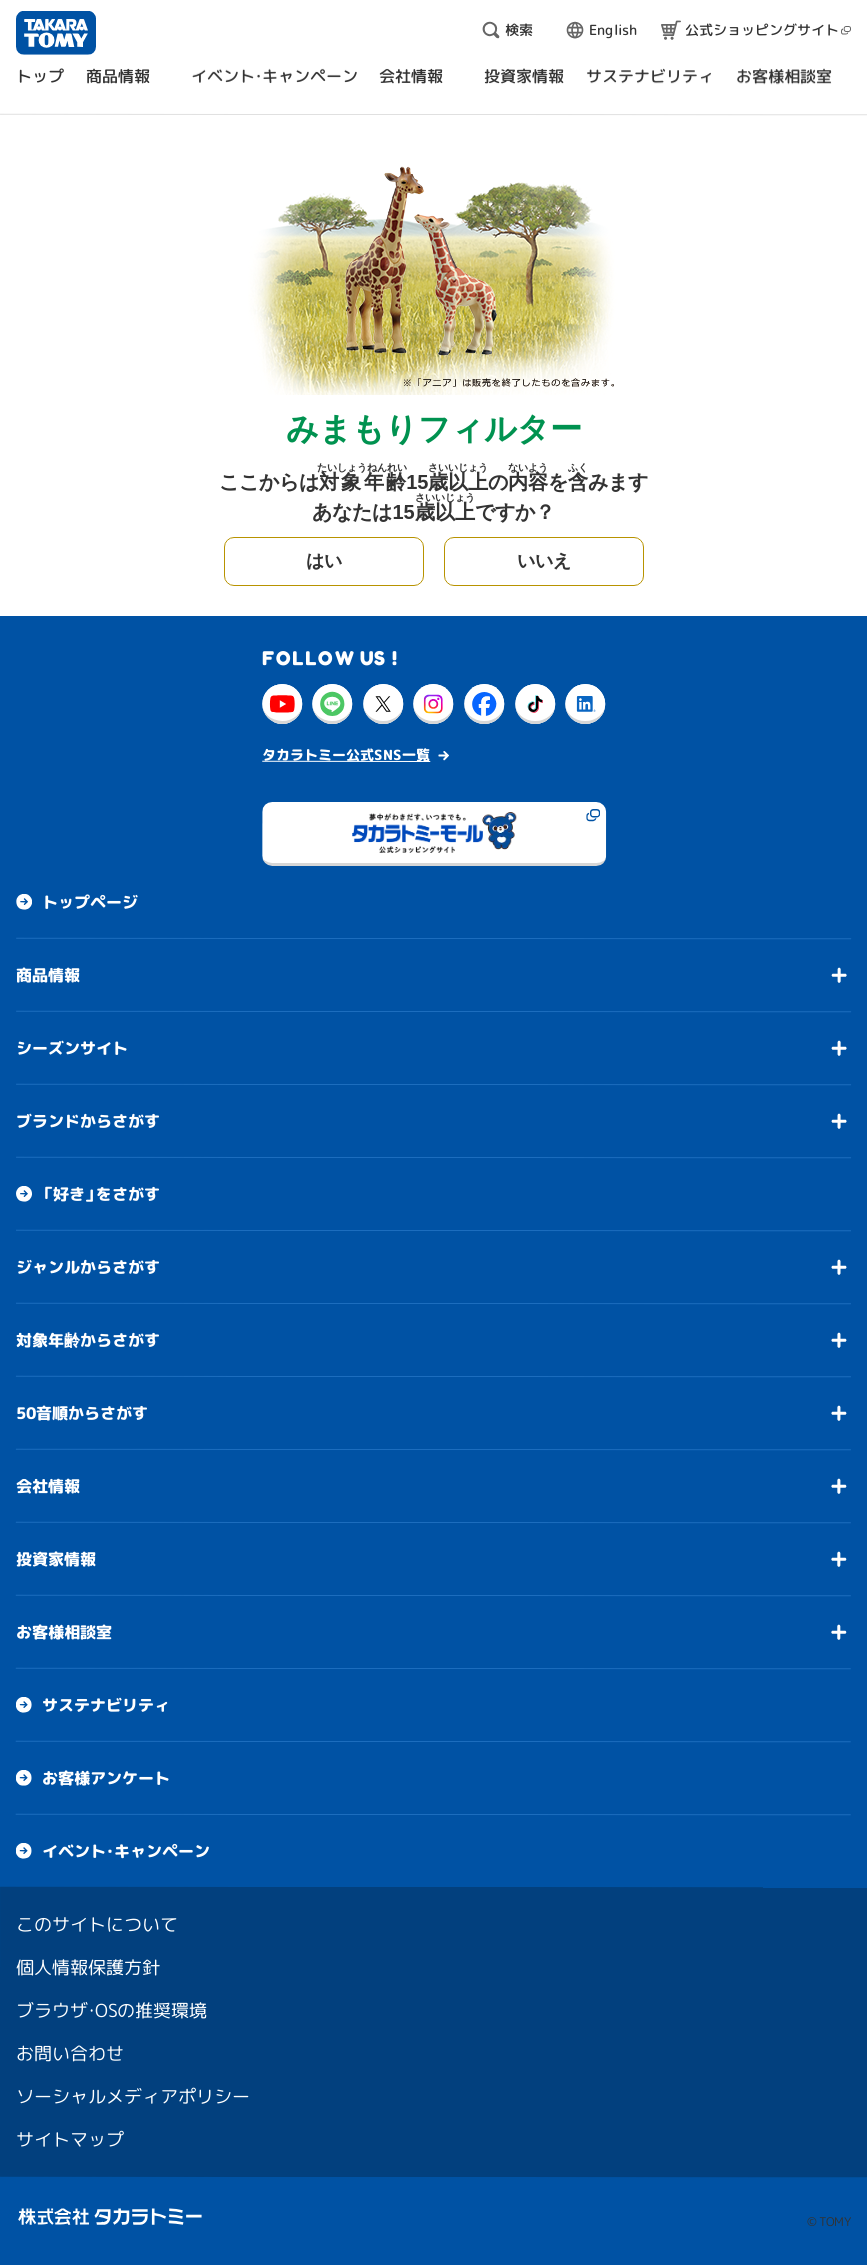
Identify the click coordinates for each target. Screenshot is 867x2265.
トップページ (90, 902)
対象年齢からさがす (88, 1340)
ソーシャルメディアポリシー (133, 2096)
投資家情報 (56, 1559)
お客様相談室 (64, 1632)
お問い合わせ (70, 2053)
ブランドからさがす (88, 1121)
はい (324, 561)
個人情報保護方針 (88, 1967)
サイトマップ (70, 2139)
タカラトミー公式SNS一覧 (346, 754)
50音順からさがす (82, 1413)
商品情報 (48, 975)
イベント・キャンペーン (126, 1851)
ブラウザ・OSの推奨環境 (111, 2010)
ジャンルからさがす (88, 1267)
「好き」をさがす (101, 1194)
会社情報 (48, 1486)
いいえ (544, 561)
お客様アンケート (106, 1778)
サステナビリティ (106, 1705)
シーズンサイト (72, 1048)
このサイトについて (97, 1924)
